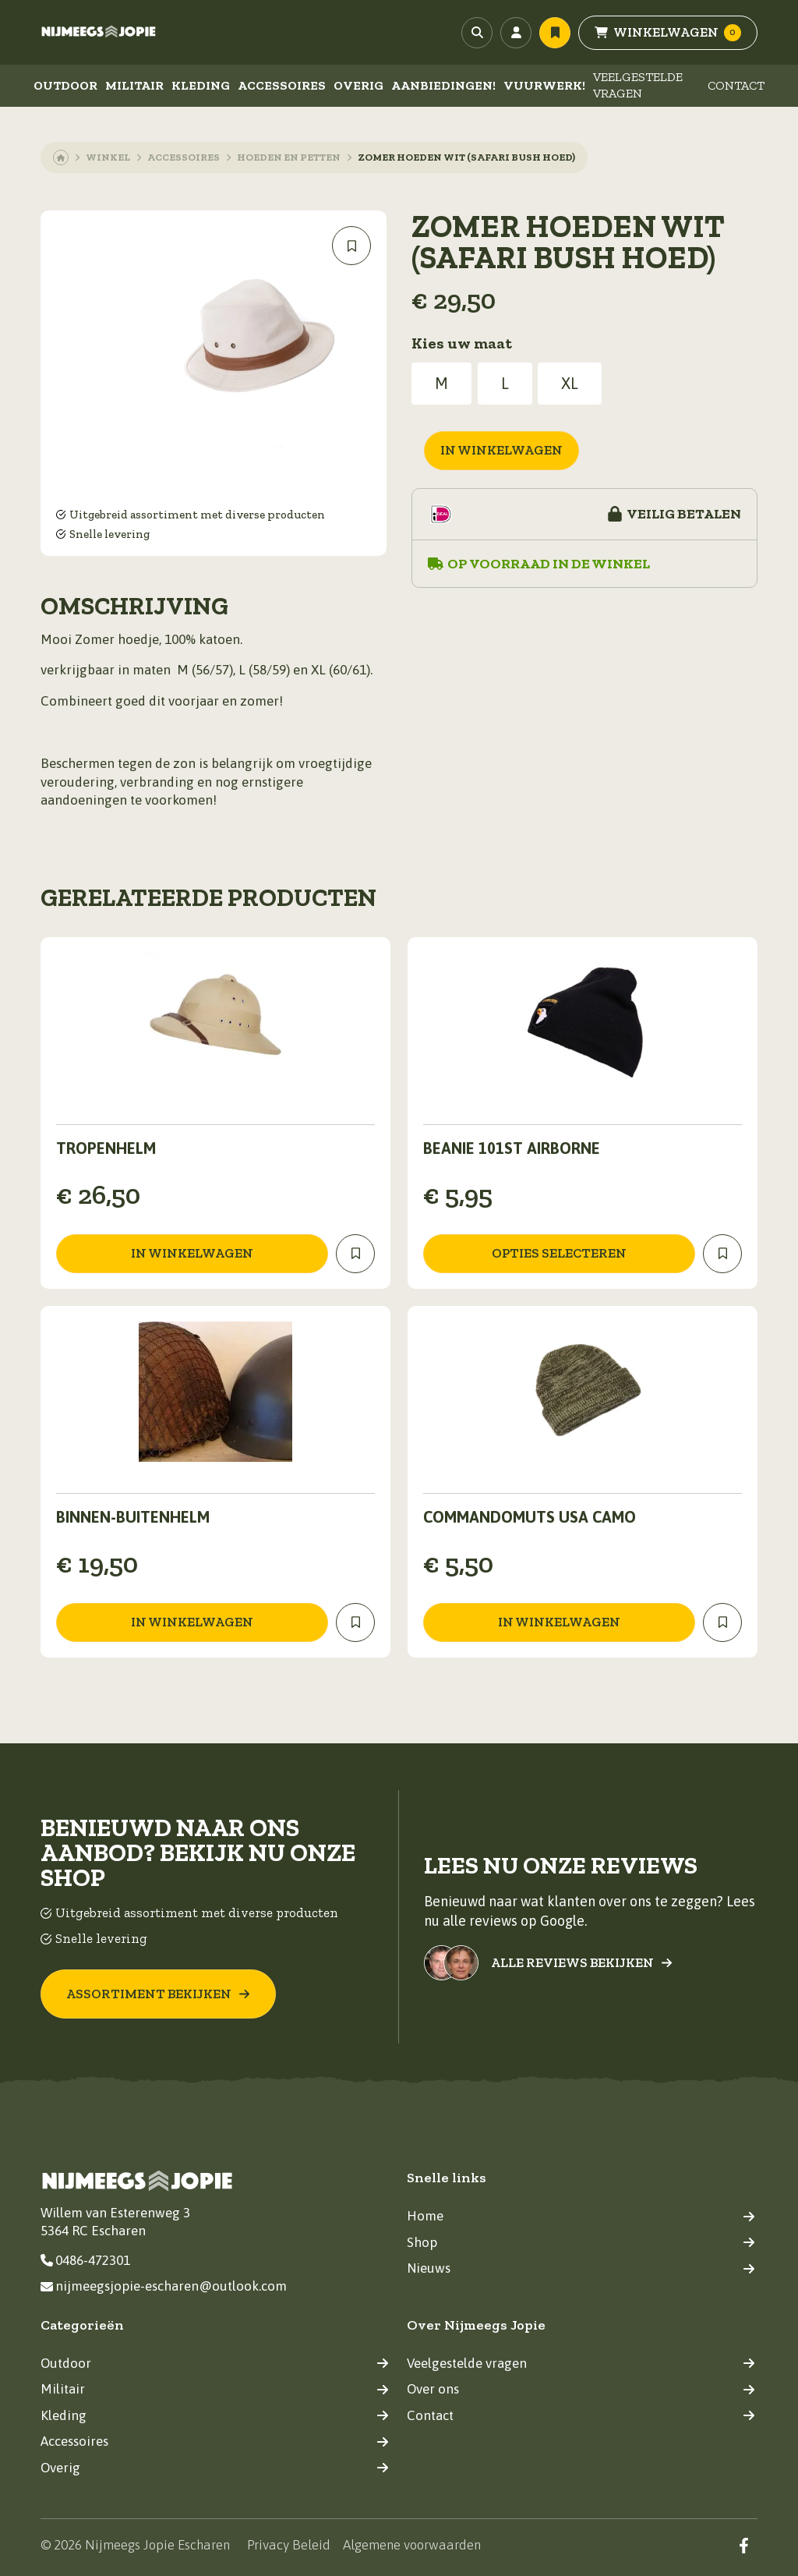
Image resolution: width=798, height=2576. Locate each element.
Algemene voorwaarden (412, 2545)
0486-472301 (85, 2260)
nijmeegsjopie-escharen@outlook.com (164, 2286)
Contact (736, 85)
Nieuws (581, 2268)
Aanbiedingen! (443, 85)
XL (569, 383)
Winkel (108, 157)
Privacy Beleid (288, 2545)
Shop (581, 2242)
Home (581, 2216)
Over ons (581, 2389)
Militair (134, 85)
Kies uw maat (461, 343)
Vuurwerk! (544, 85)
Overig (358, 85)
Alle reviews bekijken (582, 1962)
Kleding (200, 85)
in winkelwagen (501, 450)
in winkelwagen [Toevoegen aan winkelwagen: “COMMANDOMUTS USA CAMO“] (559, 1621)
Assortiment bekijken (158, 1993)
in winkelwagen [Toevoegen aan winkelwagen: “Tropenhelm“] (192, 1253)
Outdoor (65, 85)
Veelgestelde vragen (638, 85)
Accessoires (282, 85)
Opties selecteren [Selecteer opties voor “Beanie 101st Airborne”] (559, 1253)
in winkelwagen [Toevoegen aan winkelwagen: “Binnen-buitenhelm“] (192, 1621)
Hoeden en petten (289, 157)
